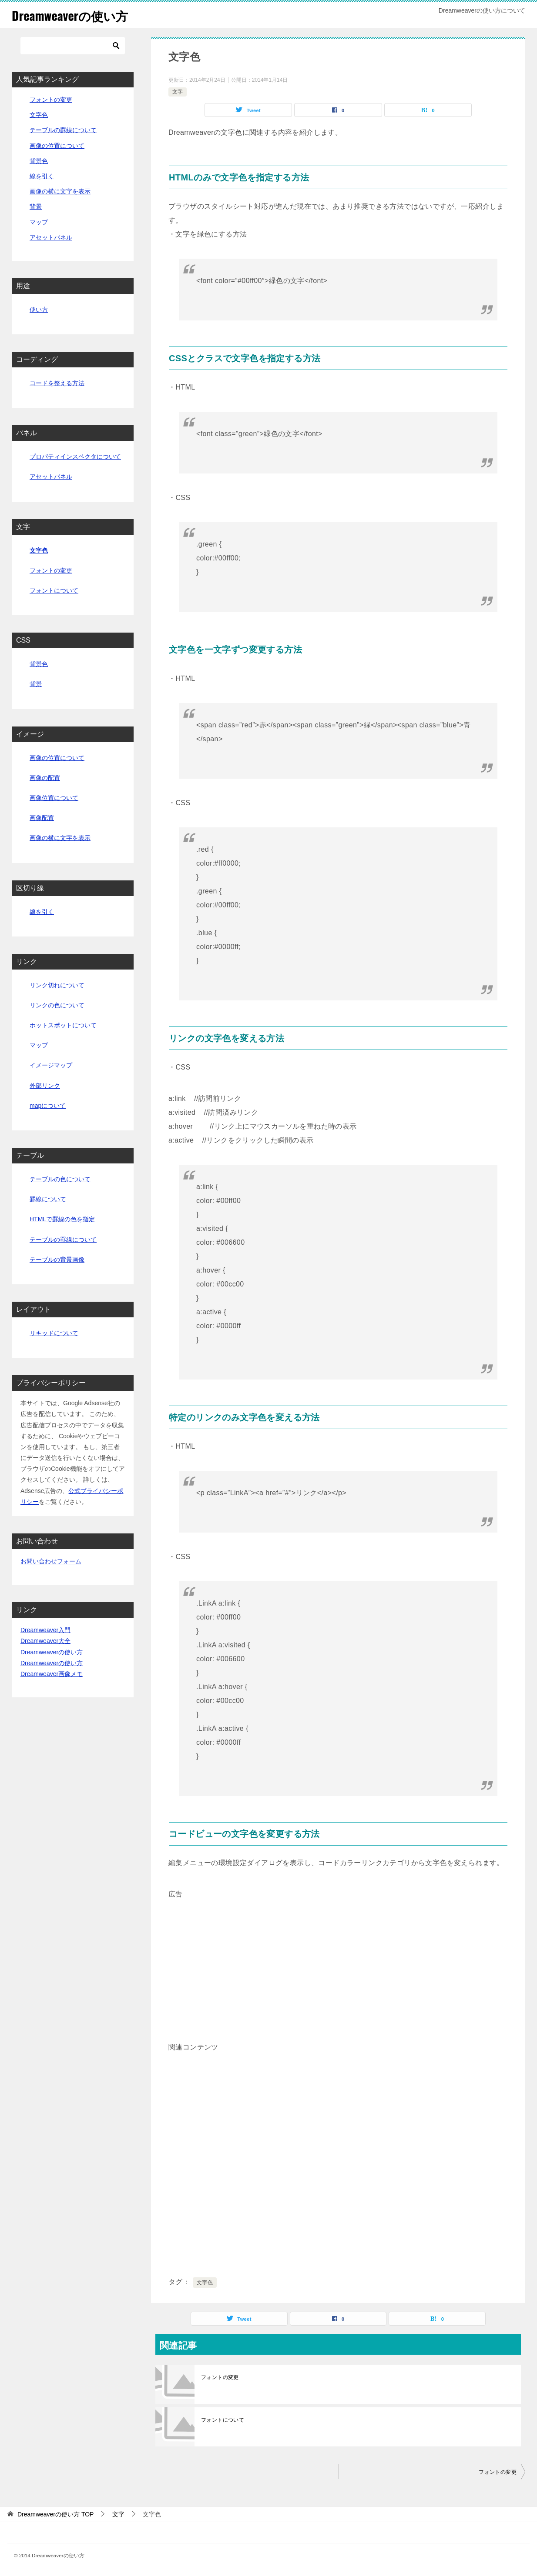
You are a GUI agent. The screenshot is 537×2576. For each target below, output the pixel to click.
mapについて (48, 1105)
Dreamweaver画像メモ (51, 1673)
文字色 (205, 2282)
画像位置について (54, 797)
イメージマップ (51, 1065)
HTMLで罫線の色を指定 (62, 1219)
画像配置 (42, 817)
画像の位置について (57, 145)
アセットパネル (51, 237)
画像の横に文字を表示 (60, 191)
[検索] (72, 45)
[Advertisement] (338, 1962)
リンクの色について (57, 1005)
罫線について (48, 1199)
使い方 (39, 309)
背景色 (39, 160)
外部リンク (45, 1085)
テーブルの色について (60, 1179)
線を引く (42, 176)
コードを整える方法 (57, 383)
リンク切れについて (57, 985)
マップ (39, 222)
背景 (36, 206)
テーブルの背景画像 (57, 1259)
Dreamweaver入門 (45, 1629)
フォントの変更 (220, 2377)
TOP (55, 2514)
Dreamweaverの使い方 (74, 15)
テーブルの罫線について (63, 130)
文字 (177, 92)
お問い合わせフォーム (50, 1561)
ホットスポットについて (63, 1025)
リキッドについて (54, 1333)
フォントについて (222, 2420)
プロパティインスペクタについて (75, 456)
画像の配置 (45, 777)
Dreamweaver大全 (45, 1640)
